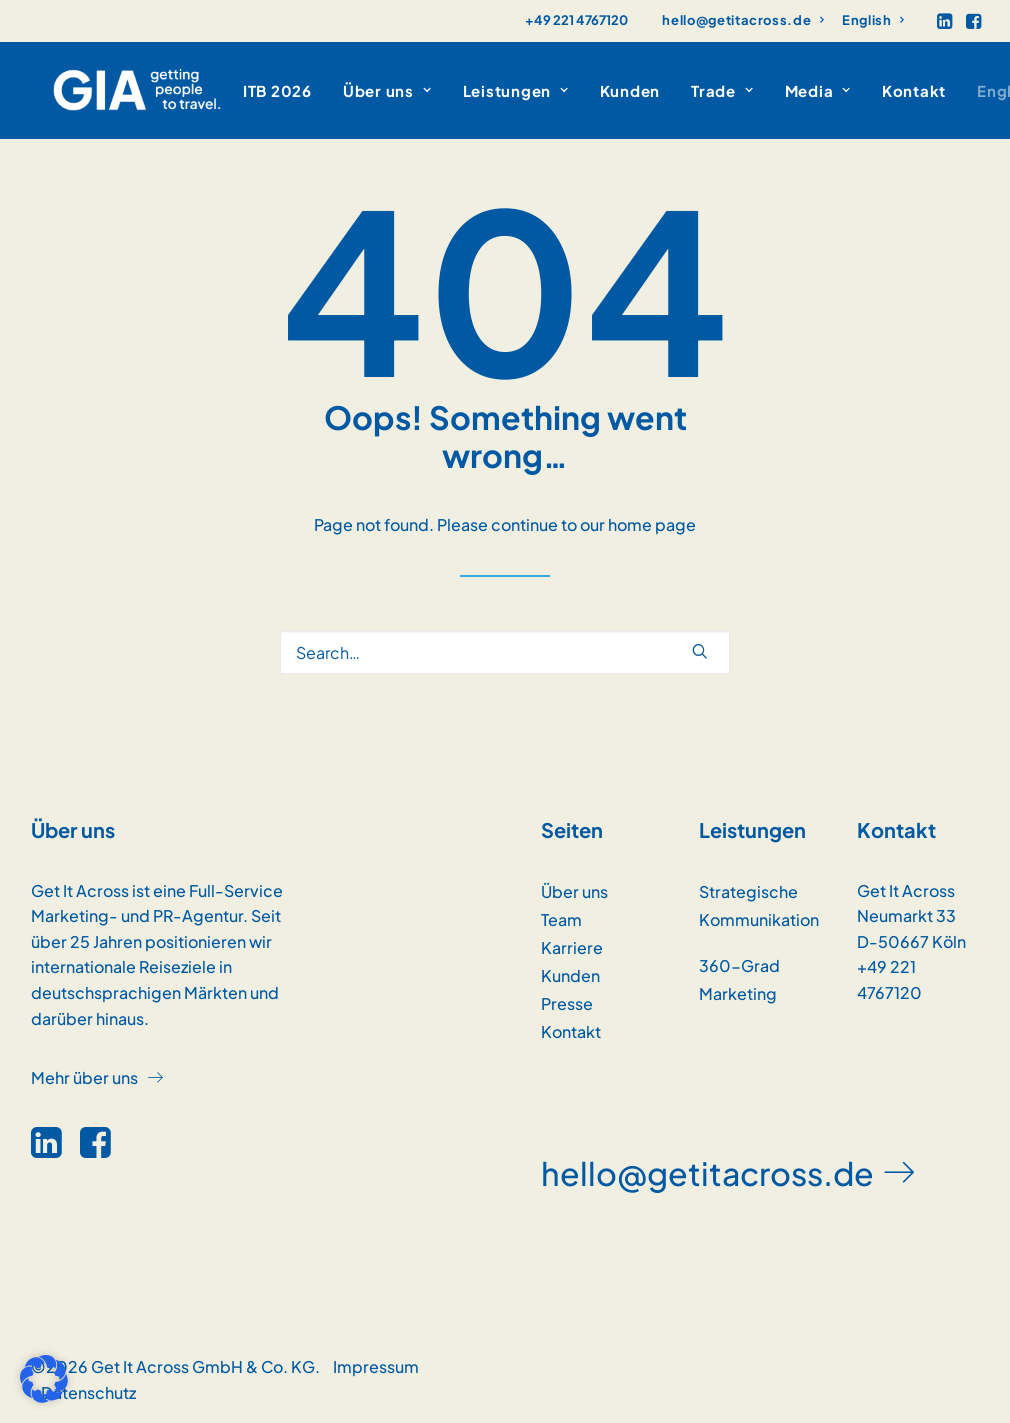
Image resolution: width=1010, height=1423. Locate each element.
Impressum (376, 1366)
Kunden (586, 90)
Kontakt (870, 90)
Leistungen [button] (472, 90)
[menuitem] (743, 20)
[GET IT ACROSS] (115, 90)
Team (561, 919)
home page (652, 524)
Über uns (574, 891)
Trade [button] (678, 90)
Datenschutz (88, 1392)
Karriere (572, 947)
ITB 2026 (233, 90)
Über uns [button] (343, 90)
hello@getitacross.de (743, 20)
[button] (944, 21)
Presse (567, 1003)
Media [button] (774, 90)
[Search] (505, 652)
